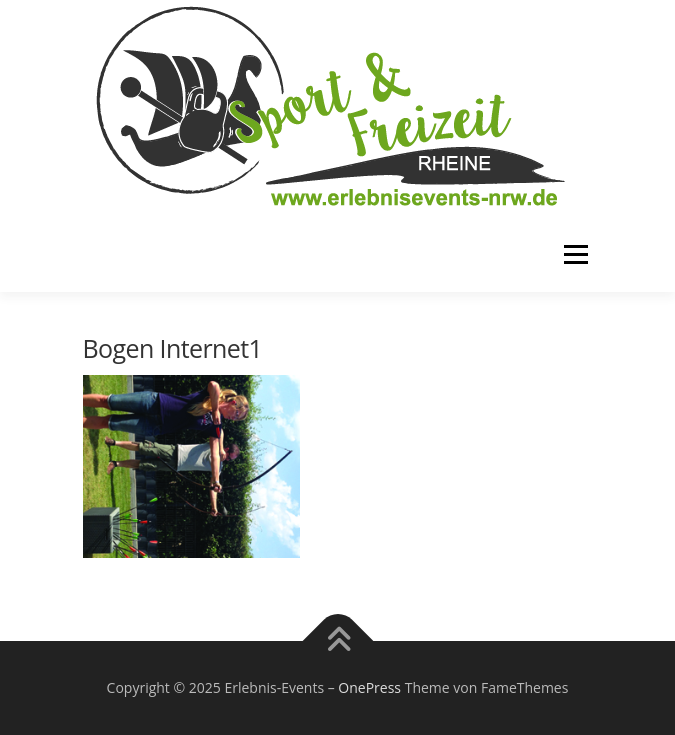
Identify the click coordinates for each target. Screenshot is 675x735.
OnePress (369, 687)
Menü (574, 254)
